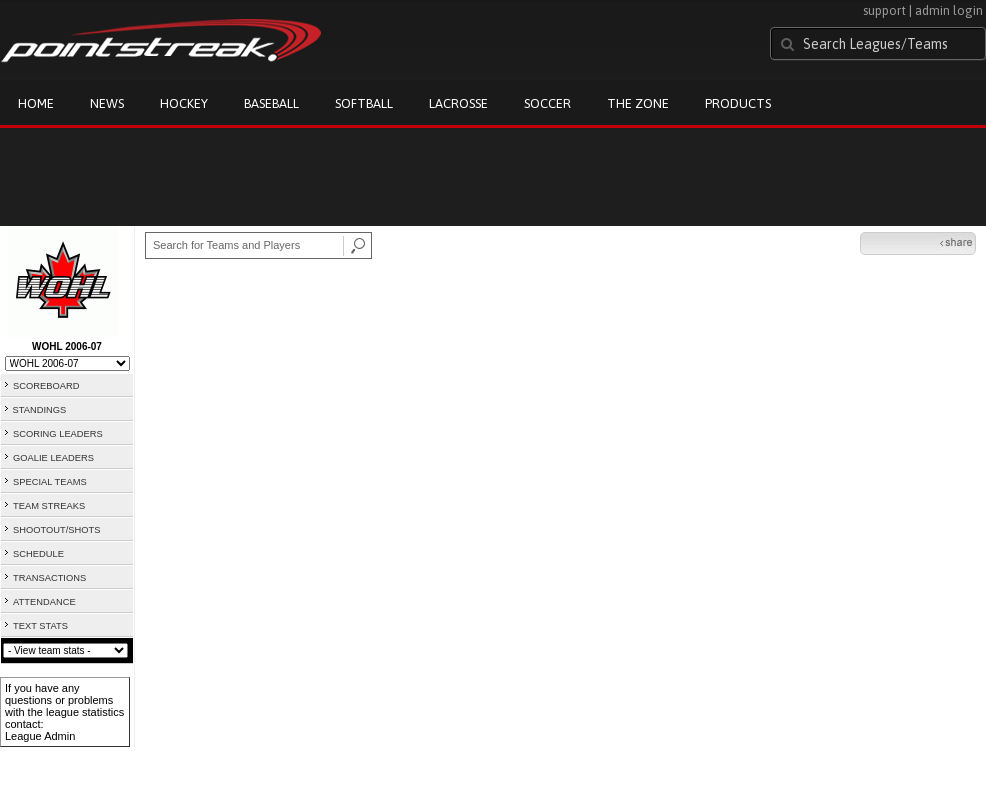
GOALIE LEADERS (53, 458)
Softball (364, 103)
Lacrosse (458, 103)
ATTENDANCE (44, 602)
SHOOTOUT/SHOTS (56, 530)
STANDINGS (40, 410)
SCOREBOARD (46, 386)
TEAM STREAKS (49, 506)
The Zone (638, 103)
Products (738, 103)
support (884, 10)
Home (36, 103)
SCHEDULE (38, 554)
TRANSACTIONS (49, 578)
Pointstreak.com (161, 42)
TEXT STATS (40, 626)
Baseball (271, 103)
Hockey (184, 103)
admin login (949, 10)
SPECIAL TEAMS (50, 482)
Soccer (547, 103)
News (107, 103)
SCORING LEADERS (58, 434)
